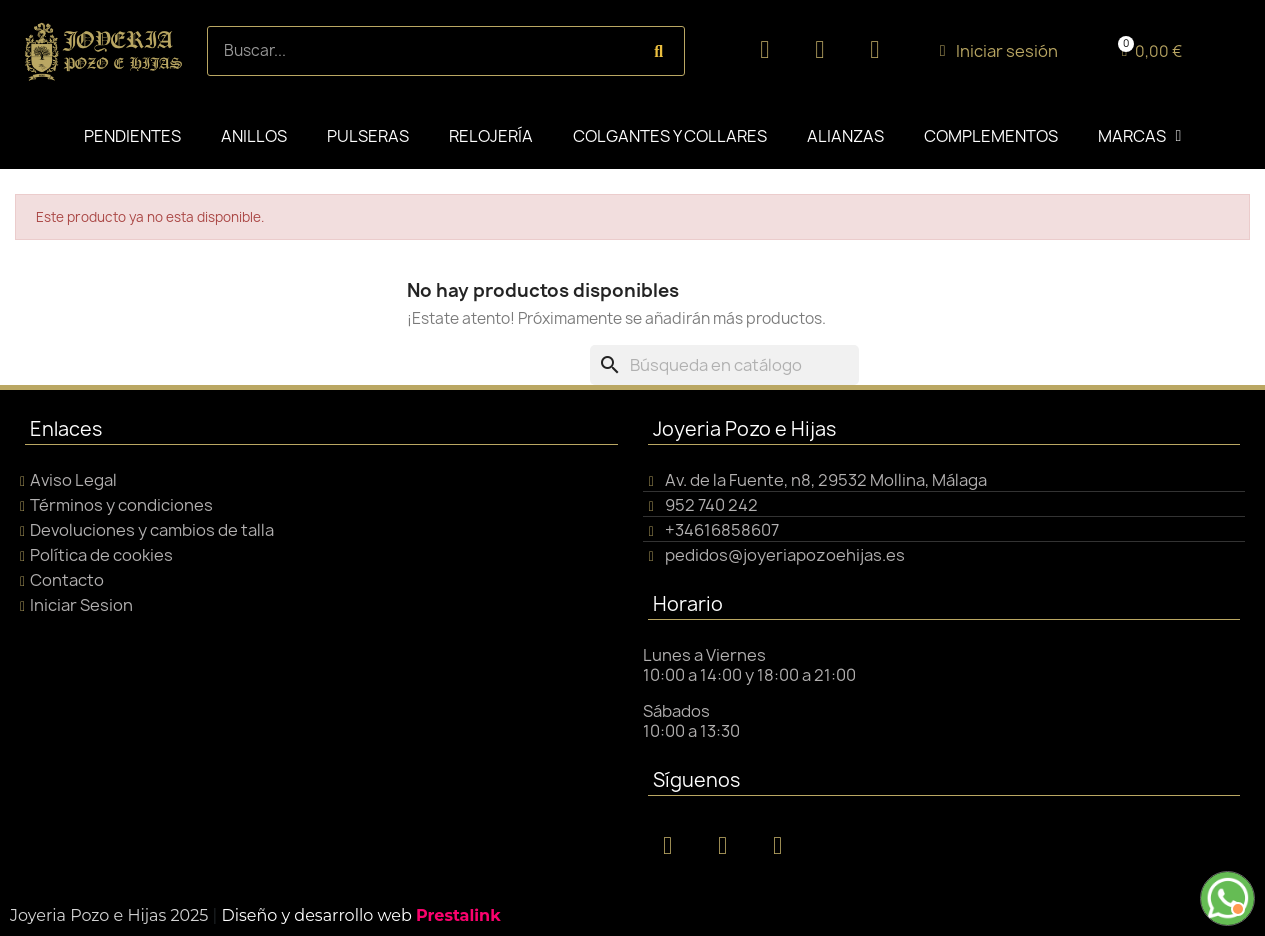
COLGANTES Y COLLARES (670, 136)
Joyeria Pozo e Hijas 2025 (109, 915)
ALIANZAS (845, 136)
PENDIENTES (132, 136)
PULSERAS (368, 136)
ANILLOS (254, 136)
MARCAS (1140, 136)
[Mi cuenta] (999, 51)
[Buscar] (724, 365)
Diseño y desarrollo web (360, 915)
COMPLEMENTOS (991, 136)
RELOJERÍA (491, 136)
